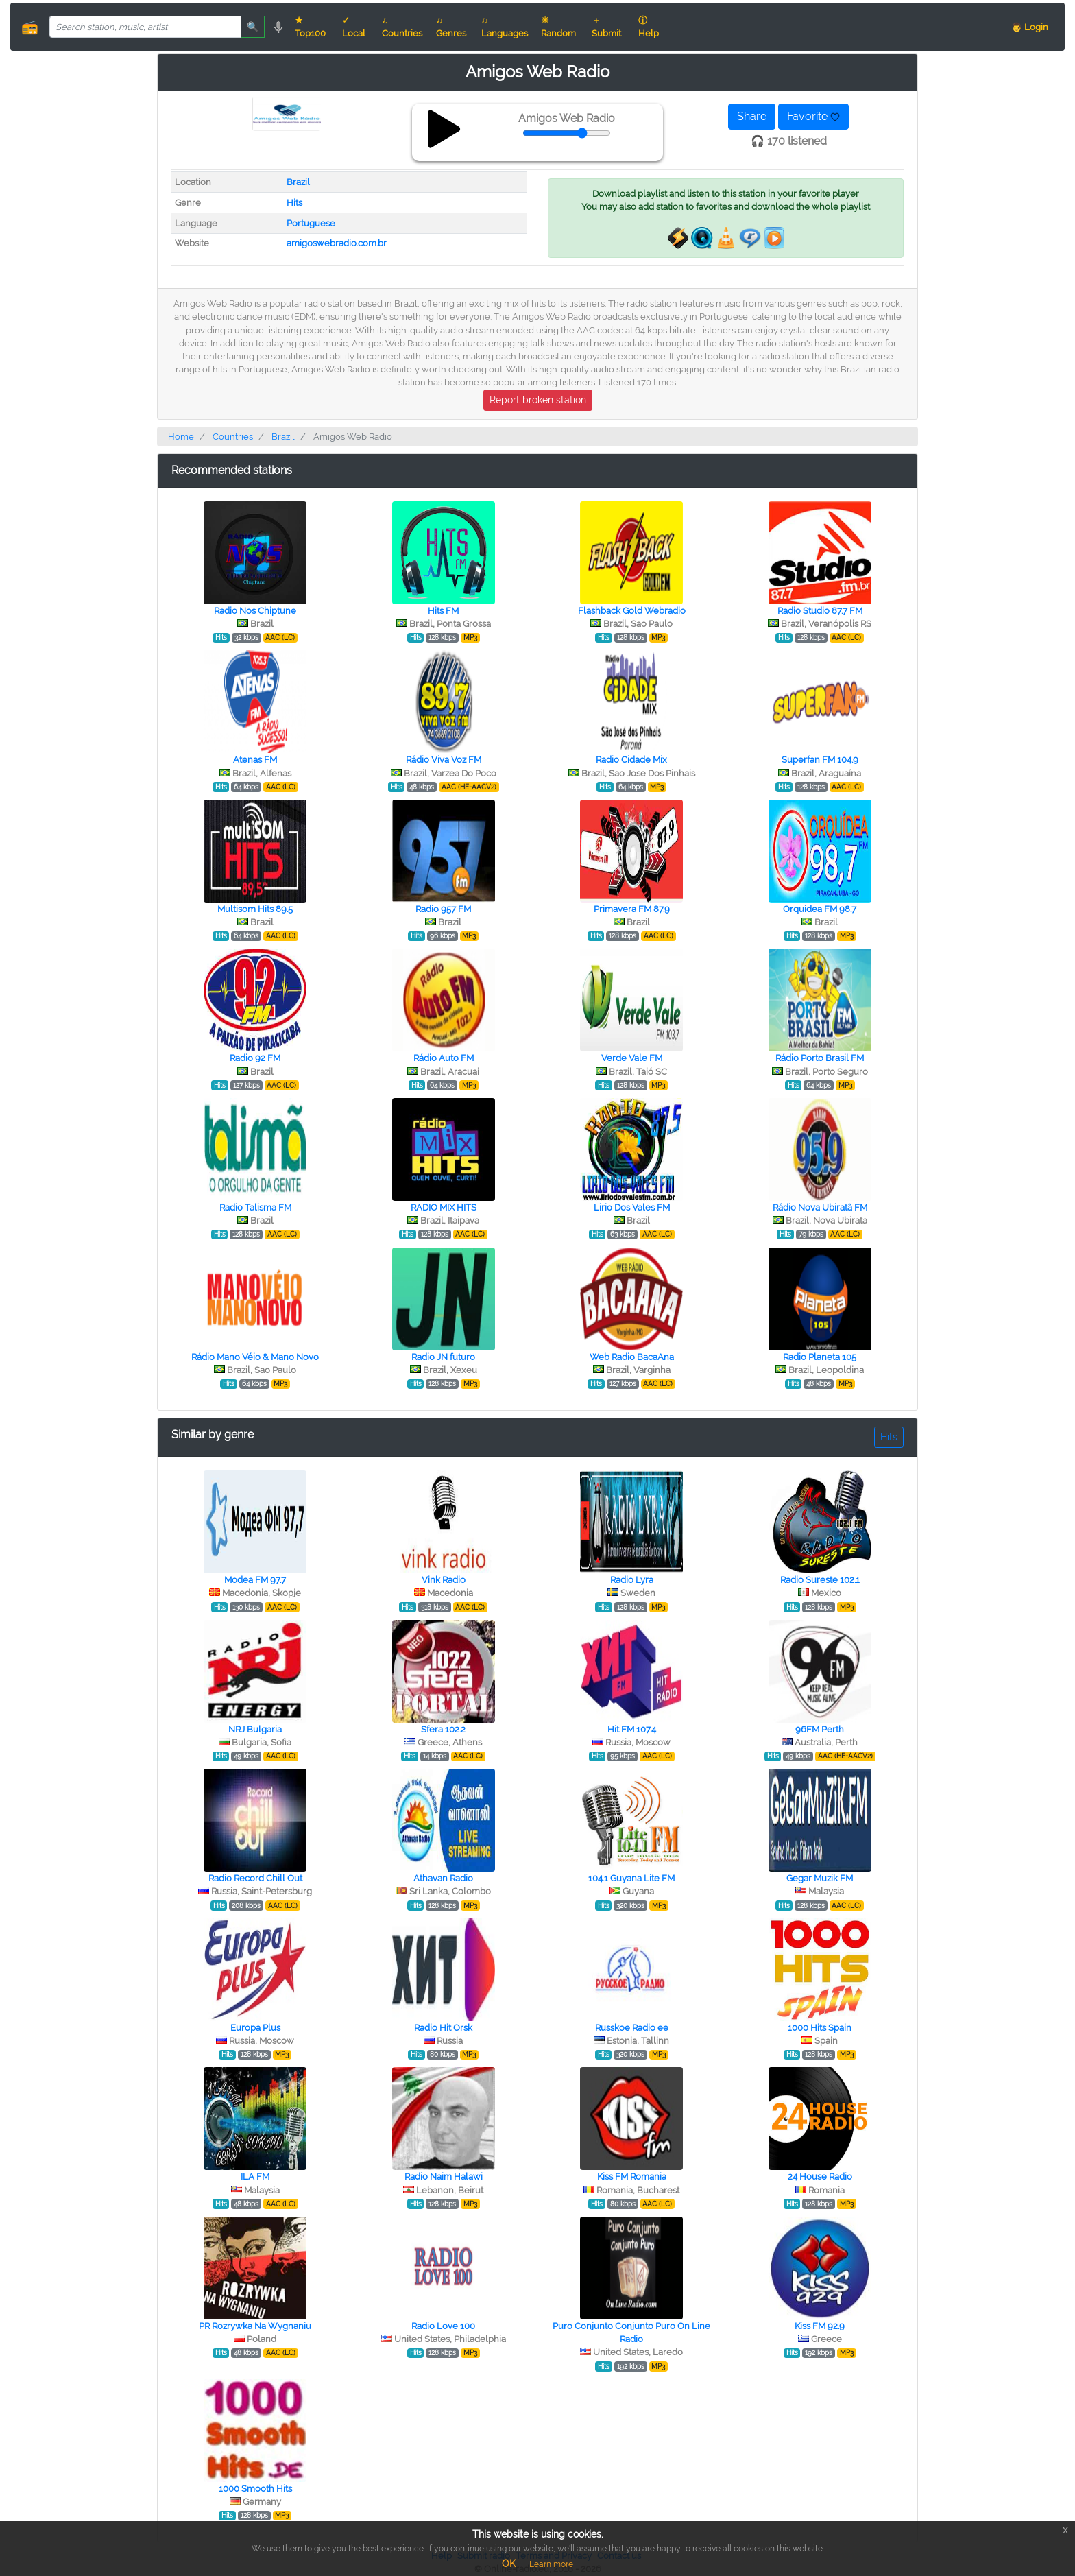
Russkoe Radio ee (631, 2028)
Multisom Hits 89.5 (255, 909)
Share (751, 116)
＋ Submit (606, 26)
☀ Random (558, 26)
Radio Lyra (631, 1580)
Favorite (813, 116)
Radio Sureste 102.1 (820, 1580)
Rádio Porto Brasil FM (819, 1058)
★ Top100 (310, 26)
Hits (294, 203)
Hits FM (443, 611)
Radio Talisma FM (255, 1207)
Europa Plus (255, 2028)
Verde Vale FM (631, 1058)
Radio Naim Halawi (443, 2176)
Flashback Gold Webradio (632, 611)
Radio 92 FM (255, 1058)
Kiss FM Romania (631, 2176)
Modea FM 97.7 (255, 1580)
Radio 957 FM (443, 909)
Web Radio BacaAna (632, 1357)
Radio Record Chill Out (255, 1878)
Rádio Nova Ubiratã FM (820, 1207)
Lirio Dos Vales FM (632, 1207)
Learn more (551, 2564)
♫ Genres (451, 26)
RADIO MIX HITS (443, 1207)
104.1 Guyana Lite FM (631, 1878)
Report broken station (538, 399)
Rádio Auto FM (443, 1058)
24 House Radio (820, 2176)
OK (509, 2563)
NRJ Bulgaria (255, 1729)
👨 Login (1029, 27)
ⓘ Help (648, 26)
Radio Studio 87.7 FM (819, 611)
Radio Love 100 (443, 2326)
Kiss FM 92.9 (820, 2326)
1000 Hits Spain (819, 2028)
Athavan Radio (443, 1878)
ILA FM (255, 2176)
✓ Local (353, 26)
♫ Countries (402, 26)
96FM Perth (819, 1729)
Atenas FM (255, 759)
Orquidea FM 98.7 (819, 909)
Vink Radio (444, 1580)
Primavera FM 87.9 (632, 909)
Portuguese (311, 223)
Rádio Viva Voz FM (443, 759)
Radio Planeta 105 (819, 1357)
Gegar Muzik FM (819, 1878)
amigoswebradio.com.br (337, 243)
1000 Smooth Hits (255, 2488)
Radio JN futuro (443, 1357)
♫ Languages (504, 26)
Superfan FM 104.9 (820, 759)
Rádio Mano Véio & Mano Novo (255, 1357)
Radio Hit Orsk (443, 2028)
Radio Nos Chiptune (255, 611)
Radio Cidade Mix (631, 759)
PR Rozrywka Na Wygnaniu (255, 2326)
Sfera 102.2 (443, 1729)
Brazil (298, 182)
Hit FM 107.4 (631, 1729)
